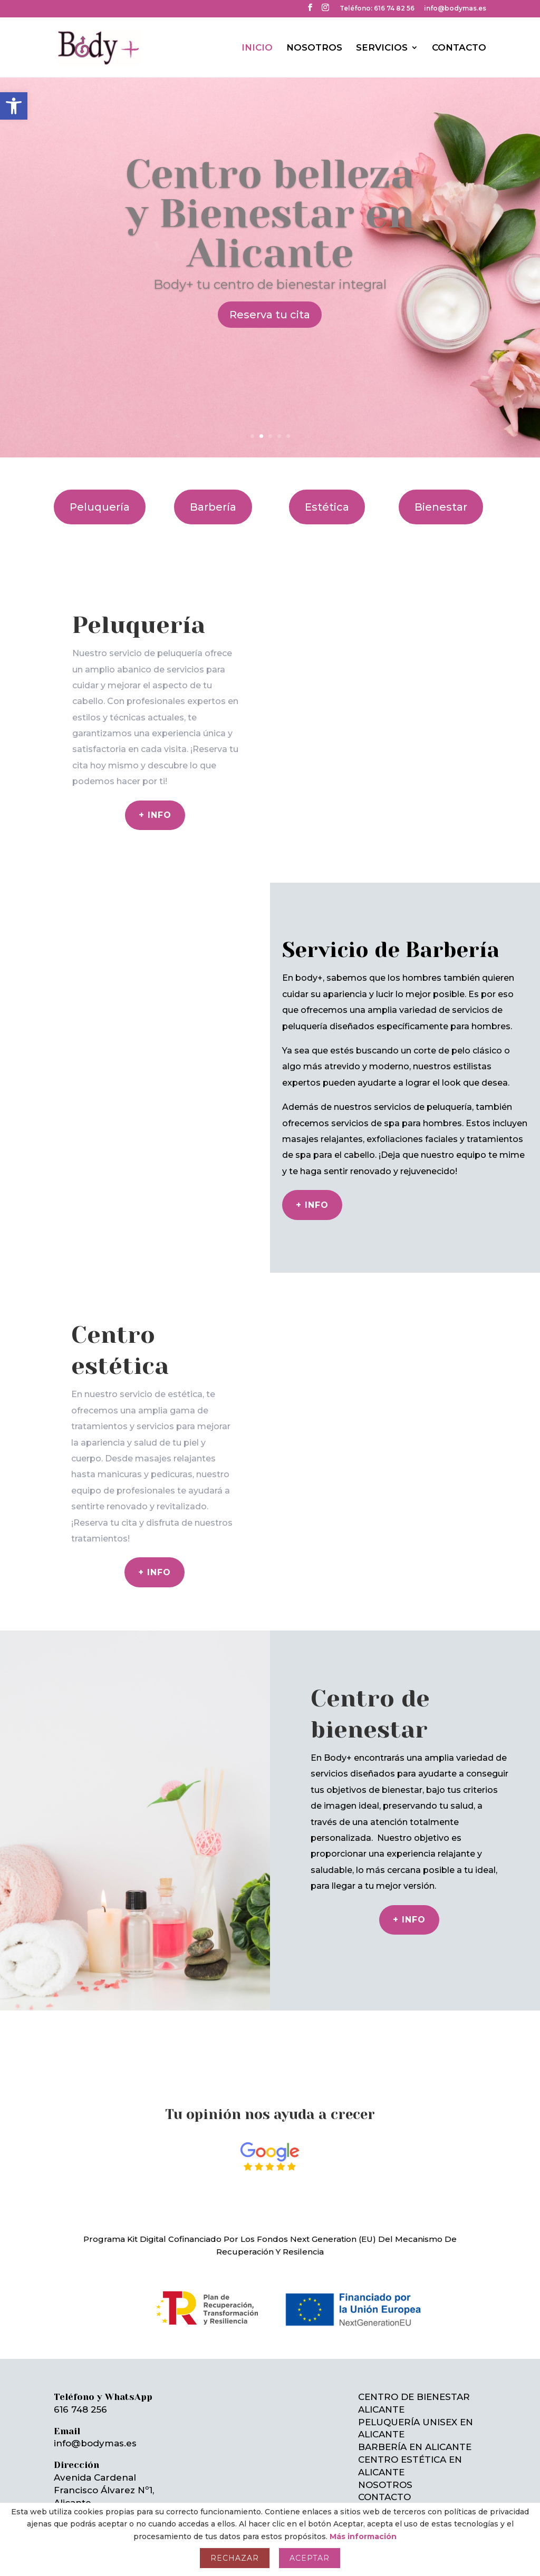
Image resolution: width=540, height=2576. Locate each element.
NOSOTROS (314, 46)
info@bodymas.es (455, 8)
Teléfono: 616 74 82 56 (377, 8)
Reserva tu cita (269, 296)
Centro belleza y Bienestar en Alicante (270, 195)
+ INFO (409, 1901)
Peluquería (100, 488)
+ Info (312, 1187)
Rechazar (234, 2558)
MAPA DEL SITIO (396, 2491)
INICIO (257, 46)
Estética (327, 488)
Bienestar (440, 488)
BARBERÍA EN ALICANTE (414, 2428)
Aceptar (310, 2558)
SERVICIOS (382, 46)
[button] (13, 106)
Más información (363, 2536)
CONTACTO (459, 46)
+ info (155, 797)
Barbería (213, 488)
